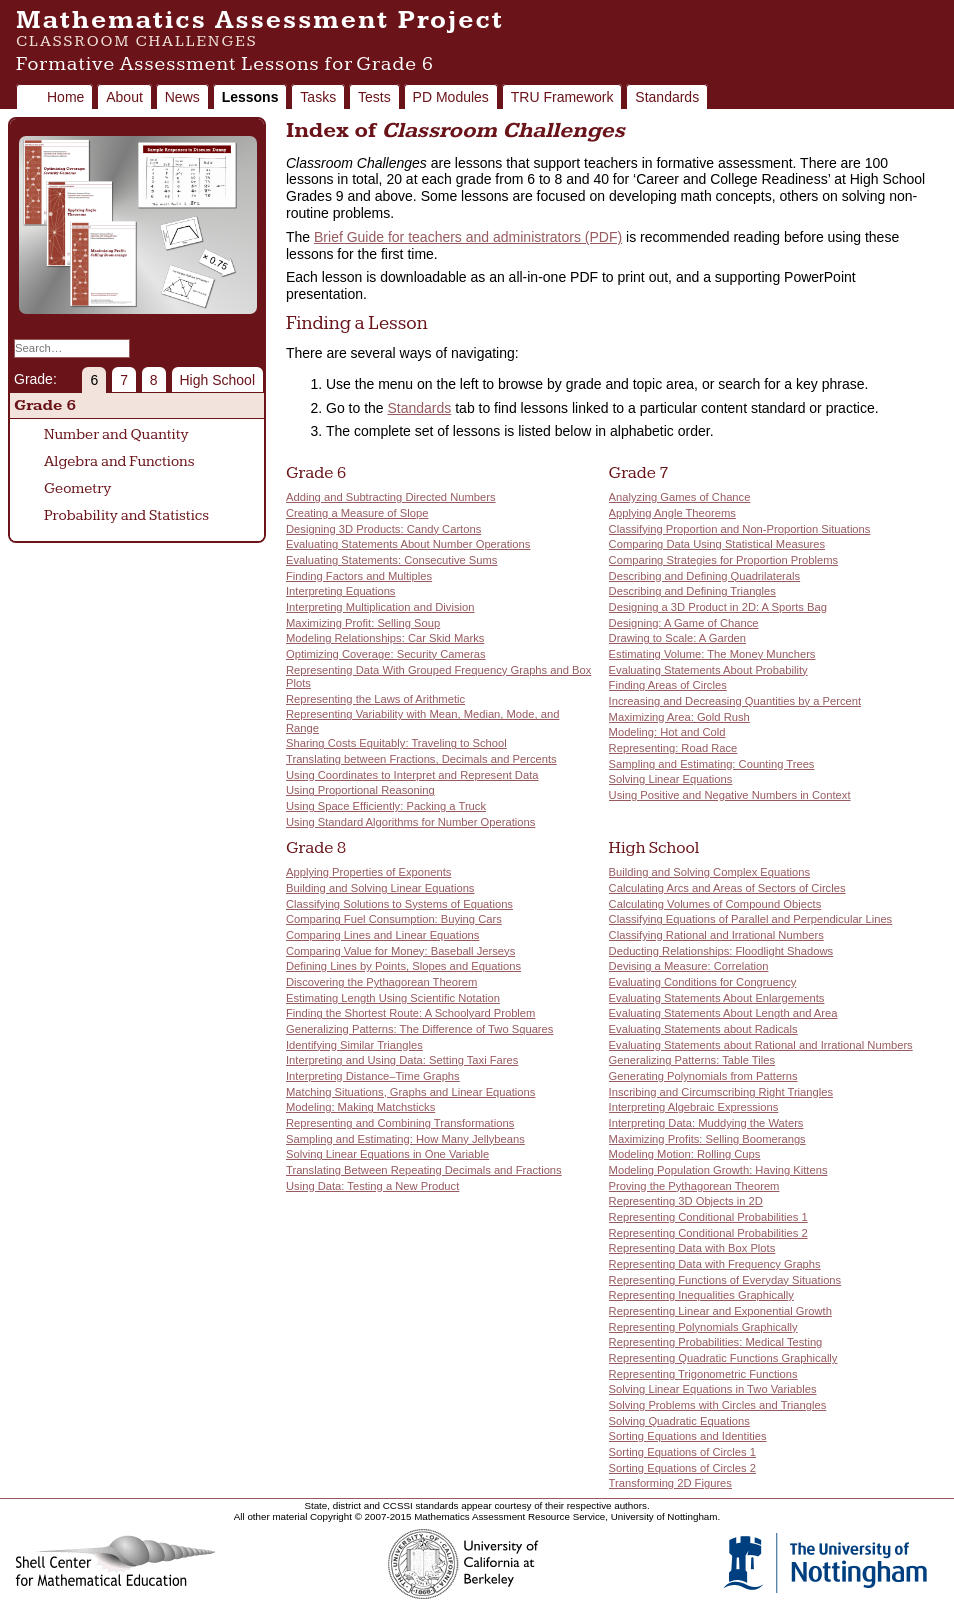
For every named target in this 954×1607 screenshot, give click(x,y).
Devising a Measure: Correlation (689, 966)
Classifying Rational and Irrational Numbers (716, 935)
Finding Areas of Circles (668, 685)
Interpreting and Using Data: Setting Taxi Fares (402, 1060)
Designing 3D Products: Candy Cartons (383, 529)
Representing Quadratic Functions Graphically (723, 1358)
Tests (374, 97)
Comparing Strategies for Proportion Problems (723, 560)
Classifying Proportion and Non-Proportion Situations (740, 529)
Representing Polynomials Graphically (703, 1327)
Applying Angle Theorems (672, 513)
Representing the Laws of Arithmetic (375, 699)
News (182, 97)
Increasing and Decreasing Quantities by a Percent (735, 701)
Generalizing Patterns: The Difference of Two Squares (419, 1029)
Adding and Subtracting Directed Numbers (391, 497)
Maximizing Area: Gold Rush (679, 717)
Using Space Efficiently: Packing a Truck (386, 806)
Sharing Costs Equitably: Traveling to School (396, 743)
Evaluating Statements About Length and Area (723, 1013)
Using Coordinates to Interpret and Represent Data (412, 775)
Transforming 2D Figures (670, 1483)
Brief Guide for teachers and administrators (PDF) (468, 237)
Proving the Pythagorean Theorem (694, 1186)
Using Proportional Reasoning (360, 790)
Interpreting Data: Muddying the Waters (706, 1123)
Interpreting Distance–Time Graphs (373, 1076)
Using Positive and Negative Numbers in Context (730, 795)
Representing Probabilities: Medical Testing (716, 1342)
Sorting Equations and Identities (688, 1436)
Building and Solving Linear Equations (380, 888)
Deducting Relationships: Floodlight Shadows (721, 951)
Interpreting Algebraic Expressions (694, 1107)
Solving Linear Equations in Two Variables (713, 1389)
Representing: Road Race (673, 748)
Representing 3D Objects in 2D (686, 1201)
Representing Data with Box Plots (692, 1248)
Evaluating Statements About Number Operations (408, 544)
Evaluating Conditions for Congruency (703, 982)
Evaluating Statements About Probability (708, 670)
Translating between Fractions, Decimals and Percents (421, 759)
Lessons (250, 97)
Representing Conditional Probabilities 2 (708, 1233)
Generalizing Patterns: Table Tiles (692, 1060)
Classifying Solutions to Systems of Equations (399, 904)
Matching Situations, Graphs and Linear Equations (410, 1092)
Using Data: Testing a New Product (372, 1186)
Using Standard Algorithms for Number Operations (410, 822)
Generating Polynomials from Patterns (703, 1076)
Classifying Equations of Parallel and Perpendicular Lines (751, 919)
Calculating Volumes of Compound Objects (715, 904)
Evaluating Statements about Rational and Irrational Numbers (761, 1045)
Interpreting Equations (340, 591)
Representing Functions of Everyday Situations (725, 1280)
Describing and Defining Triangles (692, 591)
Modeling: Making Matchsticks (360, 1107)
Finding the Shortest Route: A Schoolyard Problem (410, 1013)
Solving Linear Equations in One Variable (387, 1154)
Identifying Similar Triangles (354, 1045)
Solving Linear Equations (671, 779)
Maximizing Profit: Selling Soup (363, 623)
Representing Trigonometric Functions (703, 1374)
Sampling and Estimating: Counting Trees (712, 764)
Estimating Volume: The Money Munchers (712, 654)
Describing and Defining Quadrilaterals (705, 576)
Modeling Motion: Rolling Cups (685, 1154)
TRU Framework (562, 97)
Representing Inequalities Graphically (701, 1295)
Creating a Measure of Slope (357, 513)
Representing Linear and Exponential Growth (720, 1311)
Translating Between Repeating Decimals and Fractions (424, 1170)
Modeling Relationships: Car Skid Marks (385, 638)
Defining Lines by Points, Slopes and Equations (403, 966)
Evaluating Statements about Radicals (703, 1029)
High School (218, 380)
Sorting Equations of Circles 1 (682, 1452)
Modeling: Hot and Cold (667, 732)
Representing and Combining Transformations (400, 1123)
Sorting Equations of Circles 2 (682, 1468)
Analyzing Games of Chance (680, 497)
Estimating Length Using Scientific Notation (393, 998)
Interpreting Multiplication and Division (380, 607)
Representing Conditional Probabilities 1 (708, 1217)
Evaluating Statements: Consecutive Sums (391, 560)
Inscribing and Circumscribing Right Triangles (721, 1092)
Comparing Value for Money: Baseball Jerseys (400, 951)
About (124, 97)
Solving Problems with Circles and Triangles (718, 1405)
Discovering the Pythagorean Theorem (381, 982)
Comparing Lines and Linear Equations (382, 935)
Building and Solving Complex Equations (710, 872)
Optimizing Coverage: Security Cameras (386, 654)
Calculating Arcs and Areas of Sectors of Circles (727, 888)
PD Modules (451, 97)
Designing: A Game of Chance (684, 623)
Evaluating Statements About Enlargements (717, 998)
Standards (667, 97)
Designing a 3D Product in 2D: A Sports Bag (718, 607)
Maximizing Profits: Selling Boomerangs (707, 1139)
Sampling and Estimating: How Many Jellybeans (405, 1139)
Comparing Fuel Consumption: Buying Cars (394, 919)
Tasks (318, 97)
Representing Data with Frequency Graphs (715, 1264)
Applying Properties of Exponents (368, 872)
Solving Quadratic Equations (679, 1421)
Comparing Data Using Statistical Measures (717, 544)
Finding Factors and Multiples (359, 576)
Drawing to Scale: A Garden (677, 638)
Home (65, 97)
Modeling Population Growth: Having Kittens (718, 1170)
